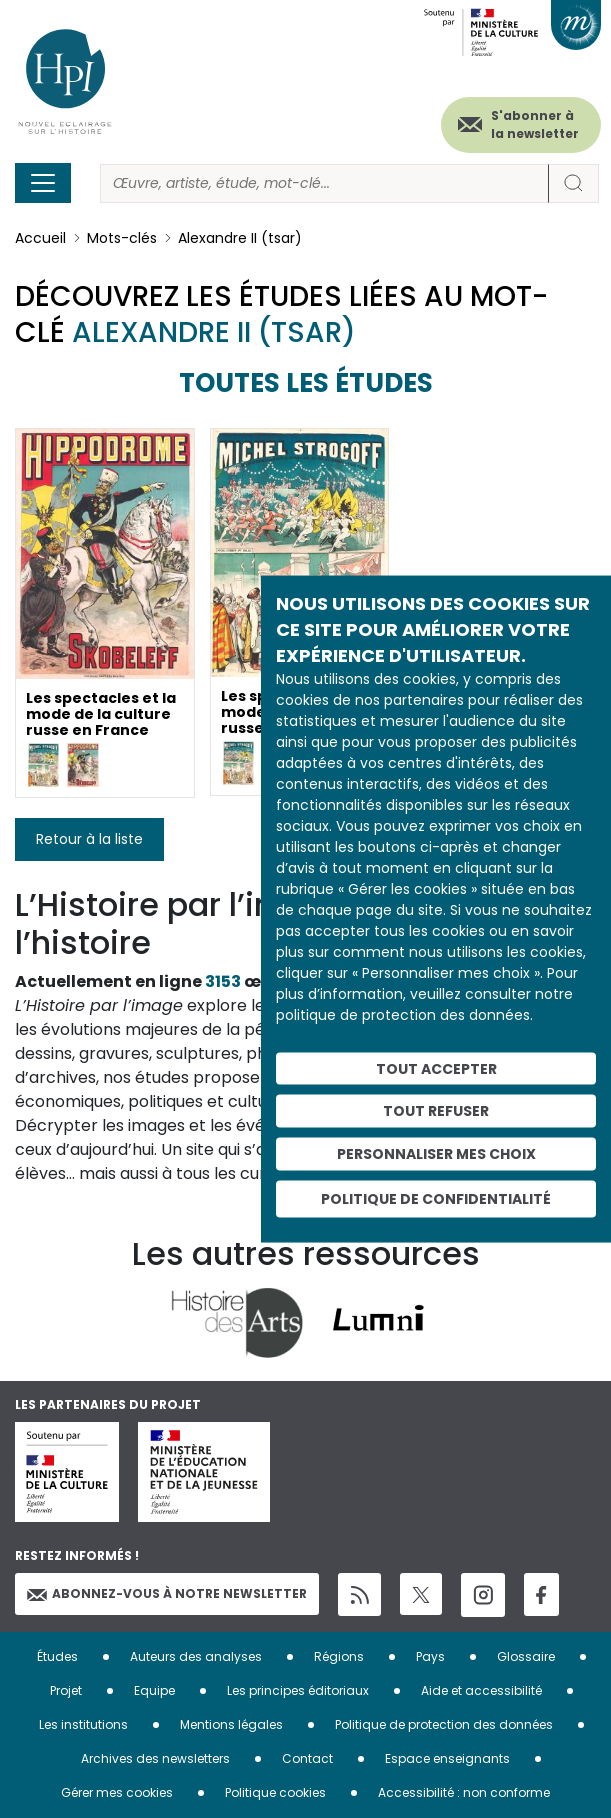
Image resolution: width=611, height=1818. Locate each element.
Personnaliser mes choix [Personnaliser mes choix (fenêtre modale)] (436, 1154)
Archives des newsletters (155, 1758)
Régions (339, 1656)
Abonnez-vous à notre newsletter (167, 1593)
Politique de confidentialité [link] (436, 1198)
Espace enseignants (447, 1758)
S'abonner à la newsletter (535, 124)
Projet (66, 1690)
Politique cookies (275, 1792)
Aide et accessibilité (481, 1690)
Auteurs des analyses (196, 1656)
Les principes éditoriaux (298, 1690)
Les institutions (83, 1724)
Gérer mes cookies (117, 1792)
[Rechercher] (324, 183)
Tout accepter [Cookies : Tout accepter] (436, 1068)
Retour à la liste (89, 839)
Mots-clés (122, 238)
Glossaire (526, 1656)
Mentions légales (231, 1724)
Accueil (40, 238)
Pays (430, 1656)
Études (57, 1656)
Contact (307, 1758)
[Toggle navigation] (43, 183)
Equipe (154, 1690)
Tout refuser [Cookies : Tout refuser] (436, 1111)
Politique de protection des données (444, 1724)
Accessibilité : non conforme (464, 1792)
